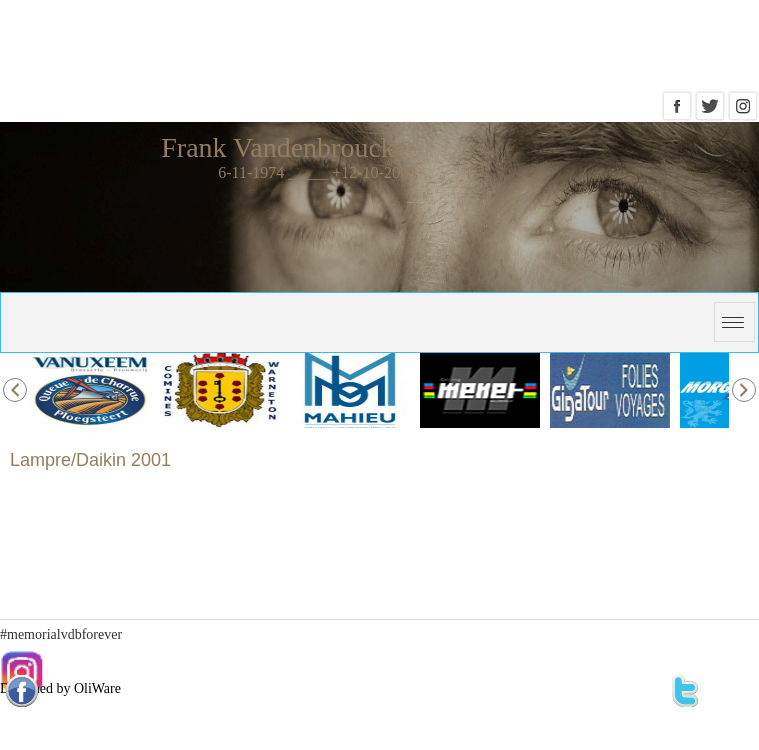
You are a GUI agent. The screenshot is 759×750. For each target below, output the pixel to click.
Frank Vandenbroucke (284, 147)
